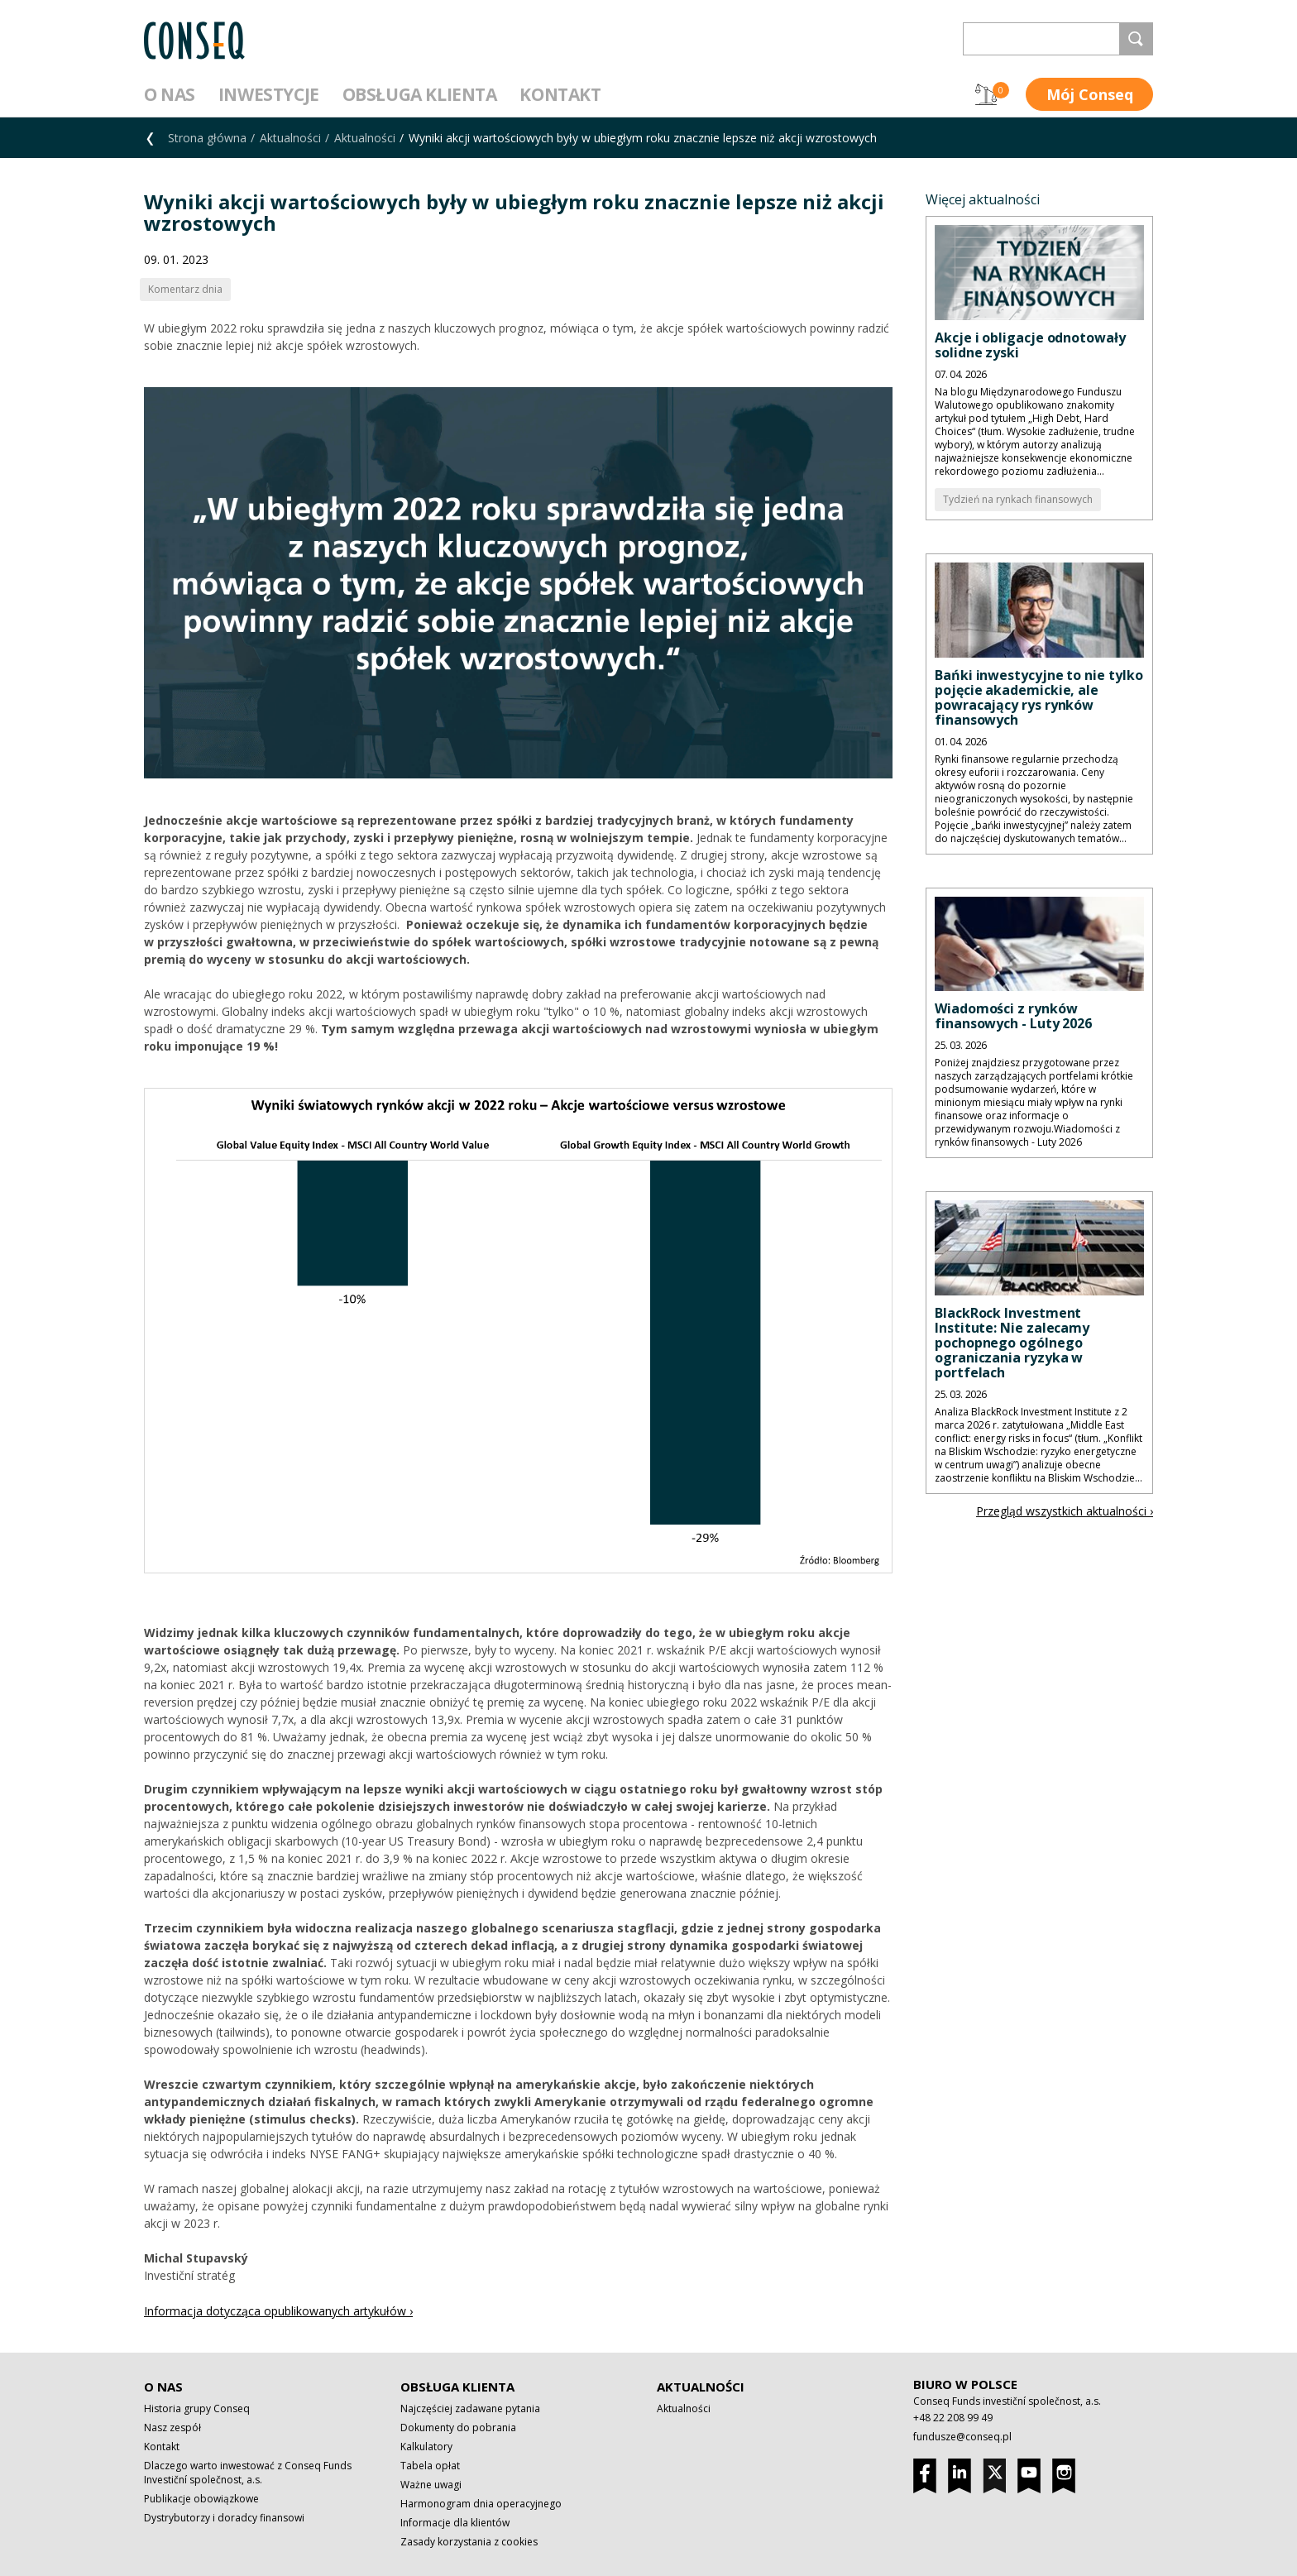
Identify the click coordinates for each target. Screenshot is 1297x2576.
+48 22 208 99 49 (953, 2418)
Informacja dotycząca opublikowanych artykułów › (278, 2311)
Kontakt (560, 94)
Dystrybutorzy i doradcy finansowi (224, 2518)
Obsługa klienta (419, 94)
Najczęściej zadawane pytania (470, 2408)
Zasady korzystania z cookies (469, 2542)
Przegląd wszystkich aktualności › (1064, 1511)
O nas (169, 94)
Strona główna (207, 138)
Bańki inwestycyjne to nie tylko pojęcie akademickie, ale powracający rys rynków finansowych (1039, 697)
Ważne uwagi (431, 2485)
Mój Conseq (1089, 94)
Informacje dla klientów (455, 2523)
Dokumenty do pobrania (458, 2427)
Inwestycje (268, 94)
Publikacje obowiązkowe (201, 2499)
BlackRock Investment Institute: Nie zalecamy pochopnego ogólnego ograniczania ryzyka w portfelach (1012, 1342)
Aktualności (290, 138)
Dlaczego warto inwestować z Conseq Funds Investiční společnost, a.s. (248, 2473)
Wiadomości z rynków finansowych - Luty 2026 (1013, 1015)
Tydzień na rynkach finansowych (1018, 499)
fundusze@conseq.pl (962, 2437)
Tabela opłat (430, 2466)
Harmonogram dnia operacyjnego (481, 2504)
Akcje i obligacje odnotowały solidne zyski (1030, 345)
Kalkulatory (426, 2447)
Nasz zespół (172, 2427)
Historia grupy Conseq (197, 2408)
